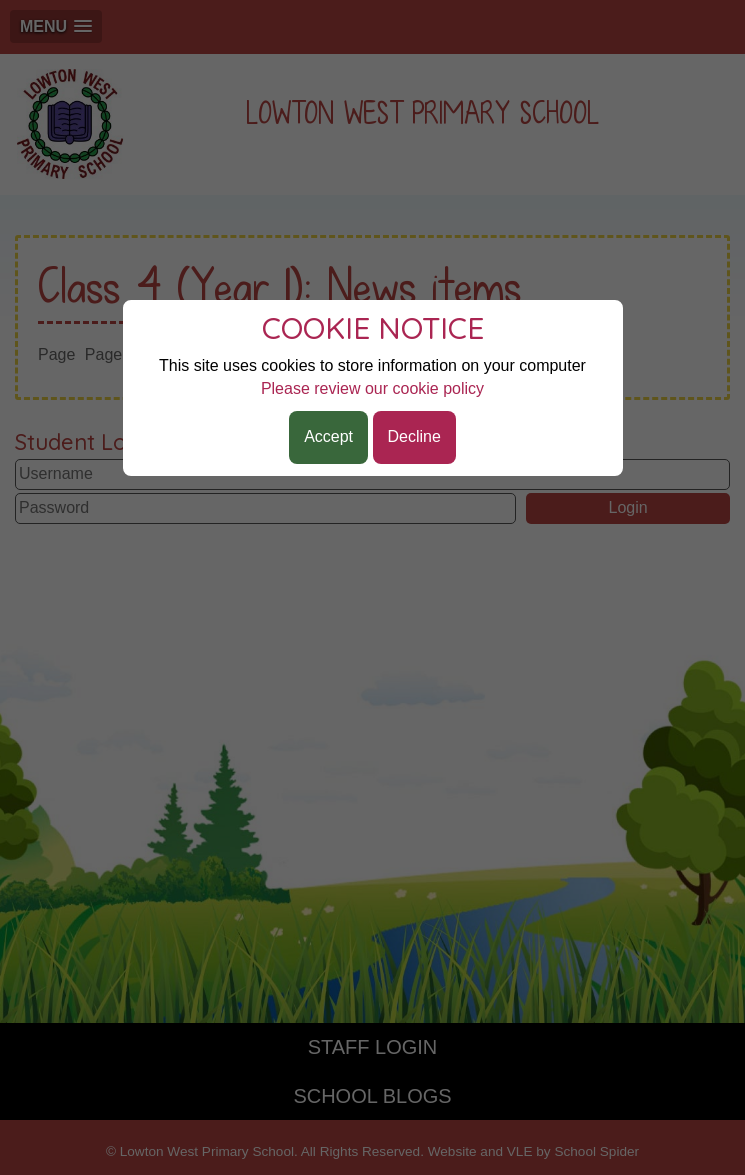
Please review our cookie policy (372, 388)
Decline (414, 436)
